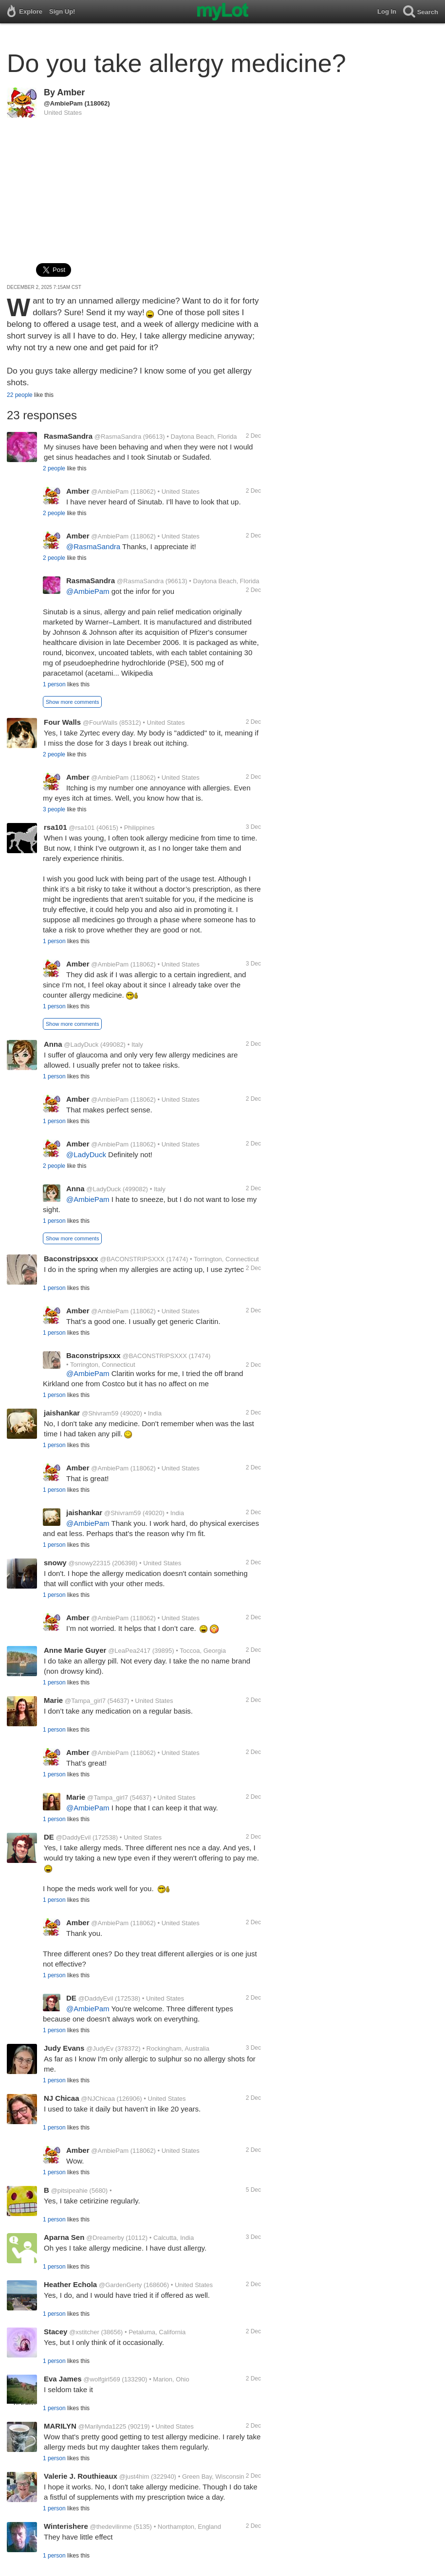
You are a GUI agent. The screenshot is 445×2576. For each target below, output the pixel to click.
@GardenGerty (120, 2285)
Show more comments (72, 702)
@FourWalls (100, 722)
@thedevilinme (111, 2526)
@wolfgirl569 (101, 2379)
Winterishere (66, 2526)
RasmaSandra (68, 436)
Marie (53, 1700)
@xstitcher (84, 2332)
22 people (20, 395)
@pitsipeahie (69, 2190)
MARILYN (60, 2426)
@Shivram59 (100, 1413)
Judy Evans (64, 2048)
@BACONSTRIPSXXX (132, 1259)
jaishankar (62, 1413)
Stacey (55, 2331)
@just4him (134, 2476)
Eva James (63, 2379)
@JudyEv (99, 2048)
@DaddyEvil (73, 1837)
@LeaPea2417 (129, 1650)
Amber (71, 92)
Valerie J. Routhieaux (80, 2476)
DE (49, 1837)
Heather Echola (70, 2284)
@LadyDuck (81, 1044)
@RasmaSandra (117, 436)
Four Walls (62, 722)
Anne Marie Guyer (75, 1650)
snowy (55, 1562)
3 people (54, 809)
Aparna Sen (64, 2237)
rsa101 (55, 827)
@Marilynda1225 (102, 2426)
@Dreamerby (105, 2237)
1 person (54, 684)
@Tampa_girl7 (85, 1700)
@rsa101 (81, 827)
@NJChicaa (98, 2098)
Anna (53, 1044)
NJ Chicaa (61, 2098)
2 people (54, 468)
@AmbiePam (63, 103)
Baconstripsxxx (71, 1258)
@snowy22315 (89, 1563)
